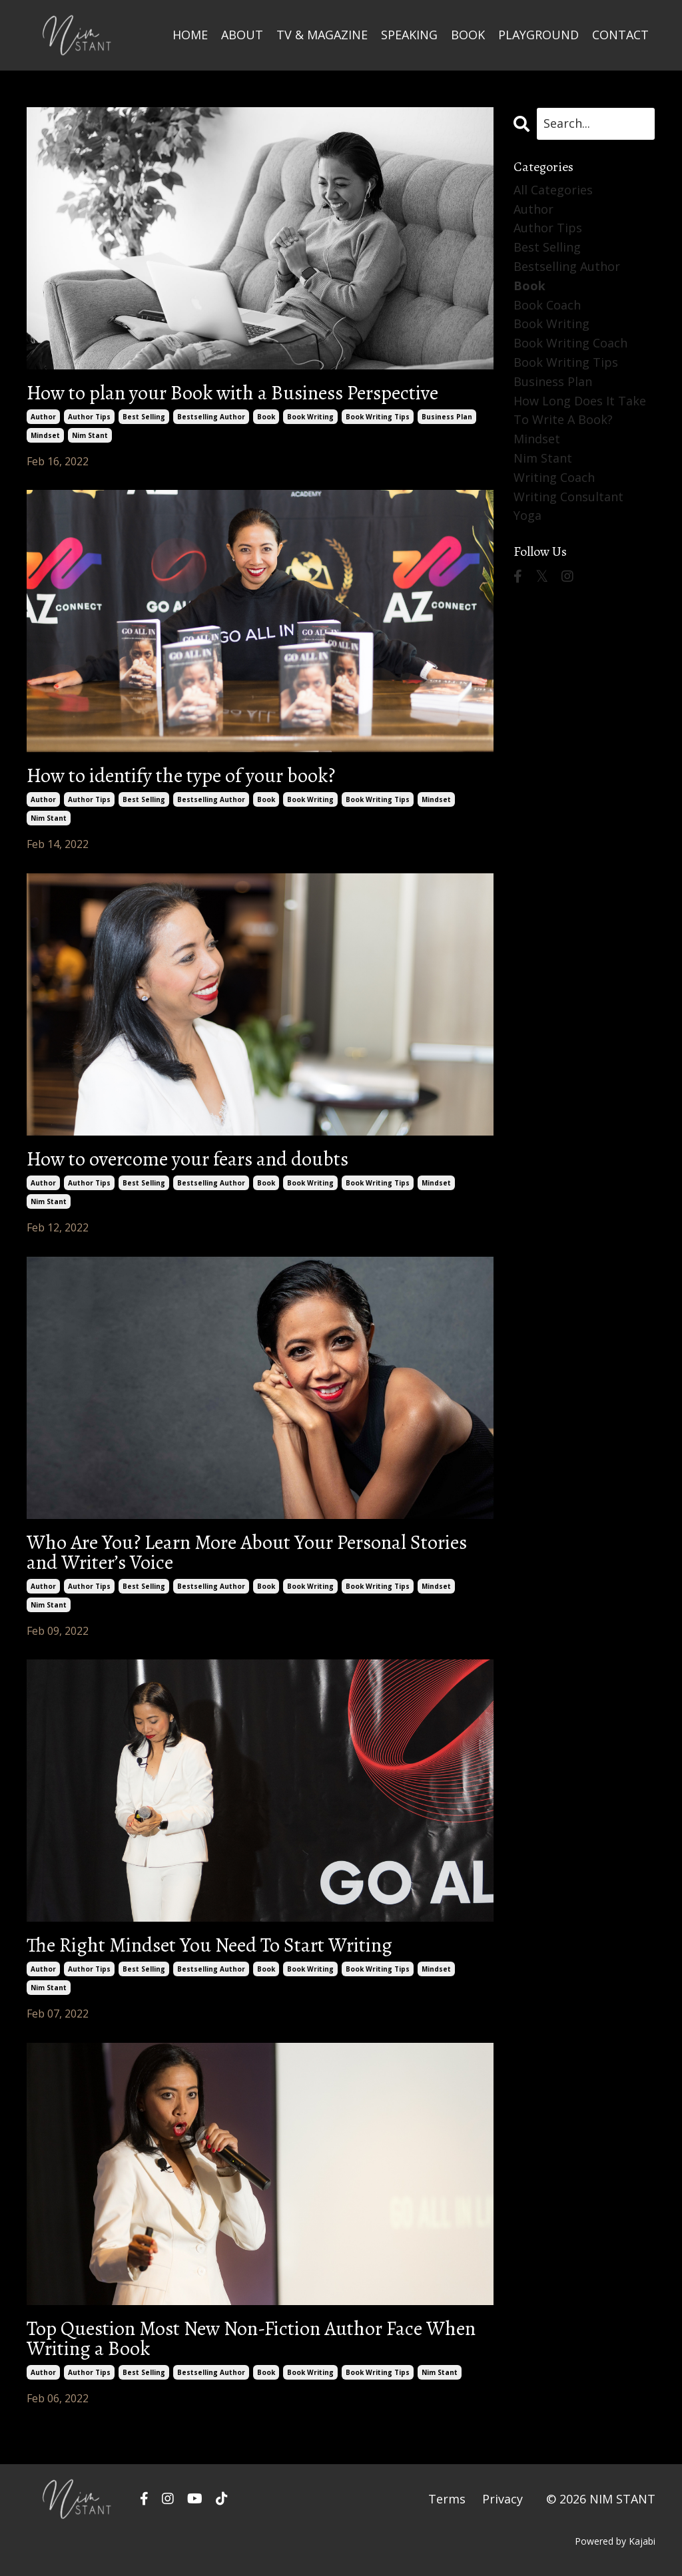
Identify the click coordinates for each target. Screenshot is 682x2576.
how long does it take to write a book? (579, 410)
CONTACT (620, 35)
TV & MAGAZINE (322, 35)
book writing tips (378, 416)
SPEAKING (409, 35)
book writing (310, 416)
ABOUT (242, 35)
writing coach (554, 477)
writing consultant (568, 497)
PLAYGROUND (538, 35)
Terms (447, 2499)
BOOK (468, 35)
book (266, 416)
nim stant (90, 435)
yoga (527, 515)
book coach (547, 305)
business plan (447, 416)
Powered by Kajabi (615, 2541)
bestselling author (211, 416)
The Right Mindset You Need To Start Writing (209, 1945)
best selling (144, 416)
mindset (45, 435)
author (43, 416)
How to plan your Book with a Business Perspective (232, 393)
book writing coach (570, 343)
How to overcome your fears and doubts (187, 1159)
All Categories (553, 190)
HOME (190, 35)
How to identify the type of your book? (181, 775)
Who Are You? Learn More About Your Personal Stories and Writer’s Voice (247, 1552)
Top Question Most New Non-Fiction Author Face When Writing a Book (251, 2338)
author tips (89, 416)
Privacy (502, 2499)
